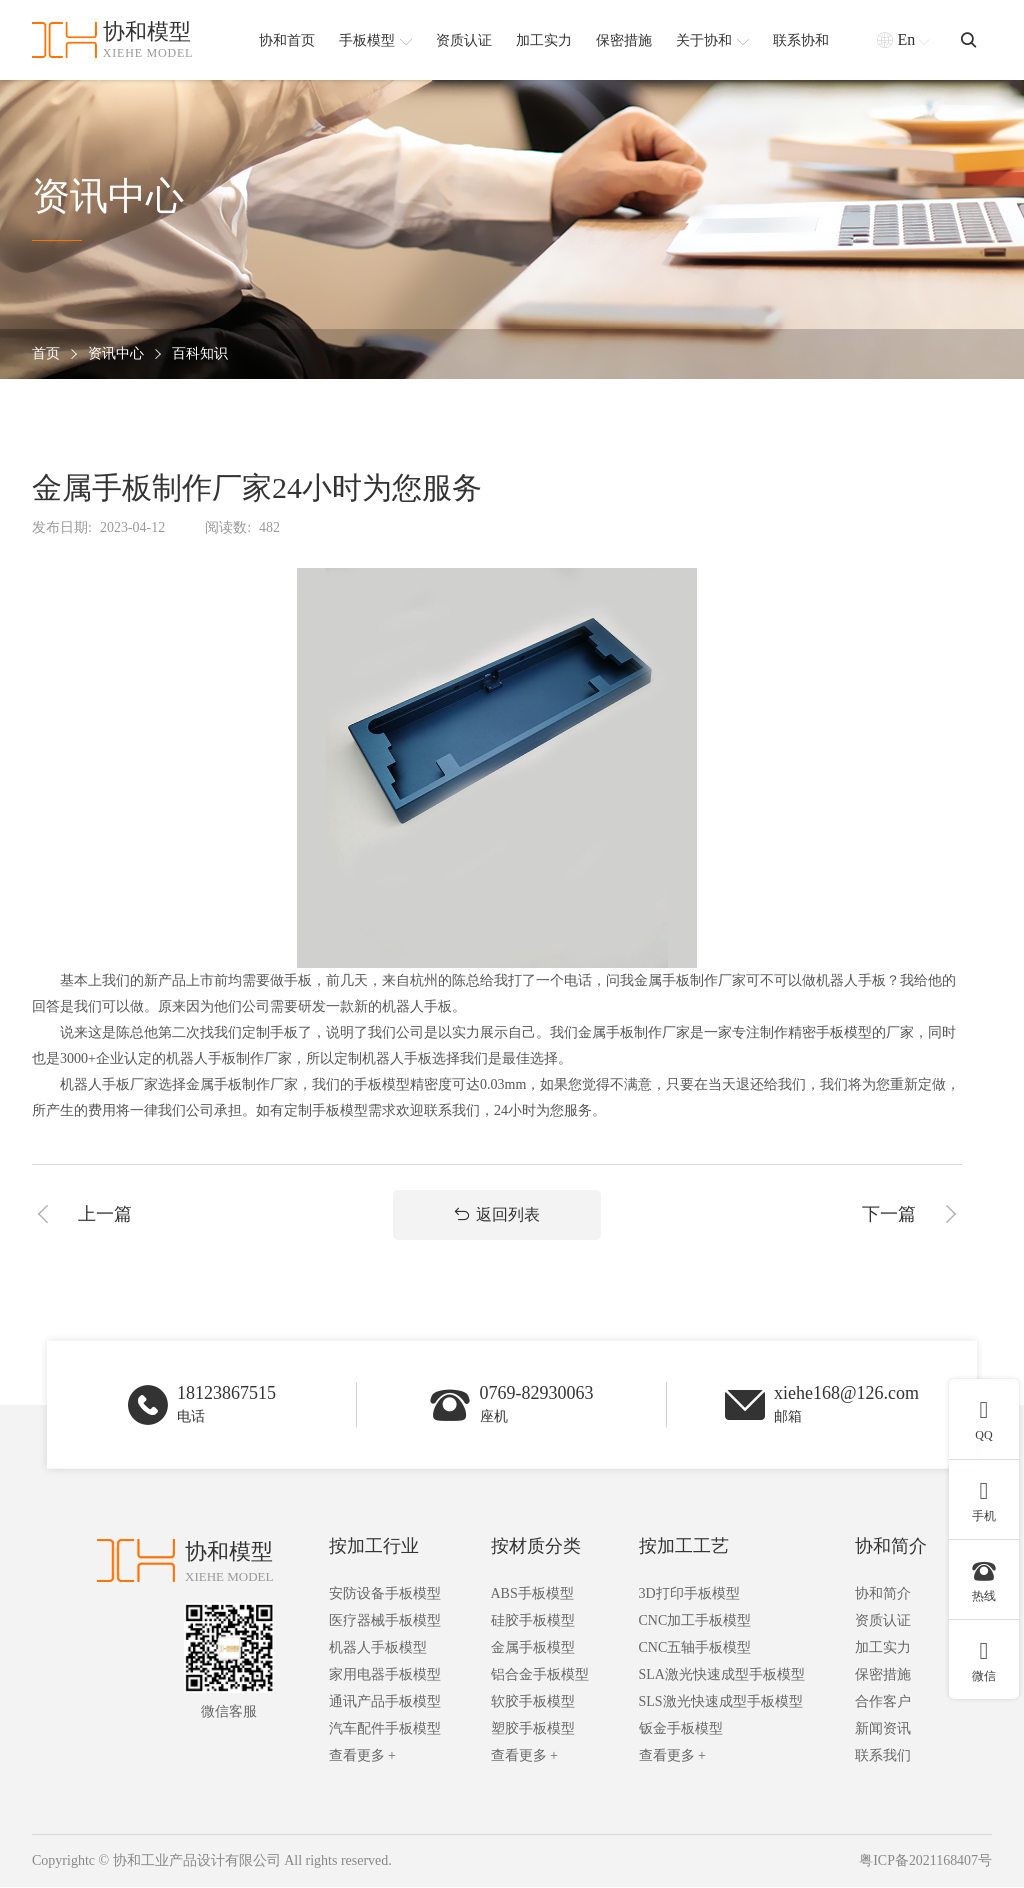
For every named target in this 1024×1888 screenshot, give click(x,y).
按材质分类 (536, 1548)
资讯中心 (116, 354)
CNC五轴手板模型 (695, 1649)
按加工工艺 (684, 1548)
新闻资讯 (883, 1730)
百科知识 (200, 354)
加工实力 (883, 1649)
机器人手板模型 (378, 1649)
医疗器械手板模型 (385, 1622)
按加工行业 (374, 1548)
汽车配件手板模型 (385, 1730)
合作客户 (883, 1703)
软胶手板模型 (533, 1703)
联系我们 (883, 1757)
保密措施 (883, 1676)
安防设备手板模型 (385, 1595)
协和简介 (891, 1548)
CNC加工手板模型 (695, 1622)
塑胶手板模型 (533, 1730)
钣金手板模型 (681, 1730)
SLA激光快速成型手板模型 (722, 1676)
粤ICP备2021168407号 (925, 1862)
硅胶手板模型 (533, 1622)
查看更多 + (362, 1757)
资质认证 (883, 1622)
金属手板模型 (533, 1649)
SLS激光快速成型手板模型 (721, 1703)
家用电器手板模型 (385, 1676)
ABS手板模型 (532, 1595)
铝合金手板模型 (540, 1676)
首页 (46, 354)
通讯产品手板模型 (385, 1703)
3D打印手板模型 (689, 1595)
